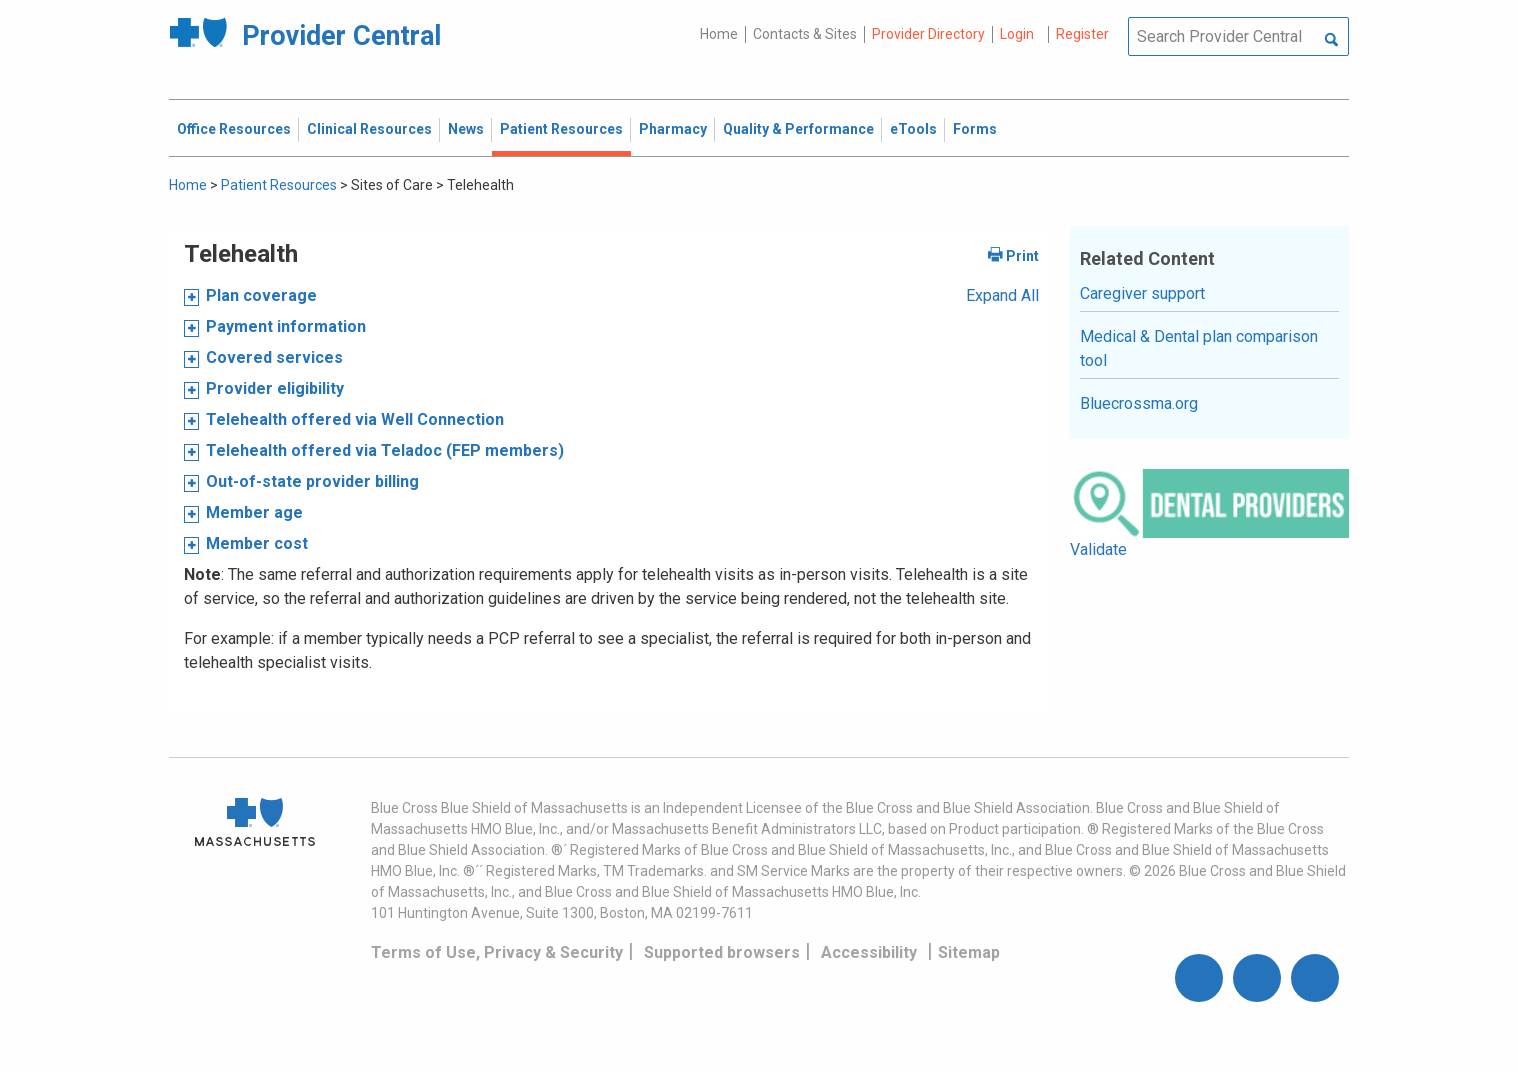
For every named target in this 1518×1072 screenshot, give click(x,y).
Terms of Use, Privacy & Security (497, 952)
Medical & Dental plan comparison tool (1199, 348)
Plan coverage (261, 295)
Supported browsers (722, 952)
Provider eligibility (275, 388)
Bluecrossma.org (1139, 403)
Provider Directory (928, 34)
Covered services (274, 357)
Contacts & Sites (805, 34)
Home (719, 34)
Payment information (286, 326)
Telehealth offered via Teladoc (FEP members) (385, 450)
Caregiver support (1142, 293)
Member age (254, 512)
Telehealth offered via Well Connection (355, 419)
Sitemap (969, 952)
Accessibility (869, 952)
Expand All (1002, 295)
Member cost (257, 543)
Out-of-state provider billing (312, 481)
